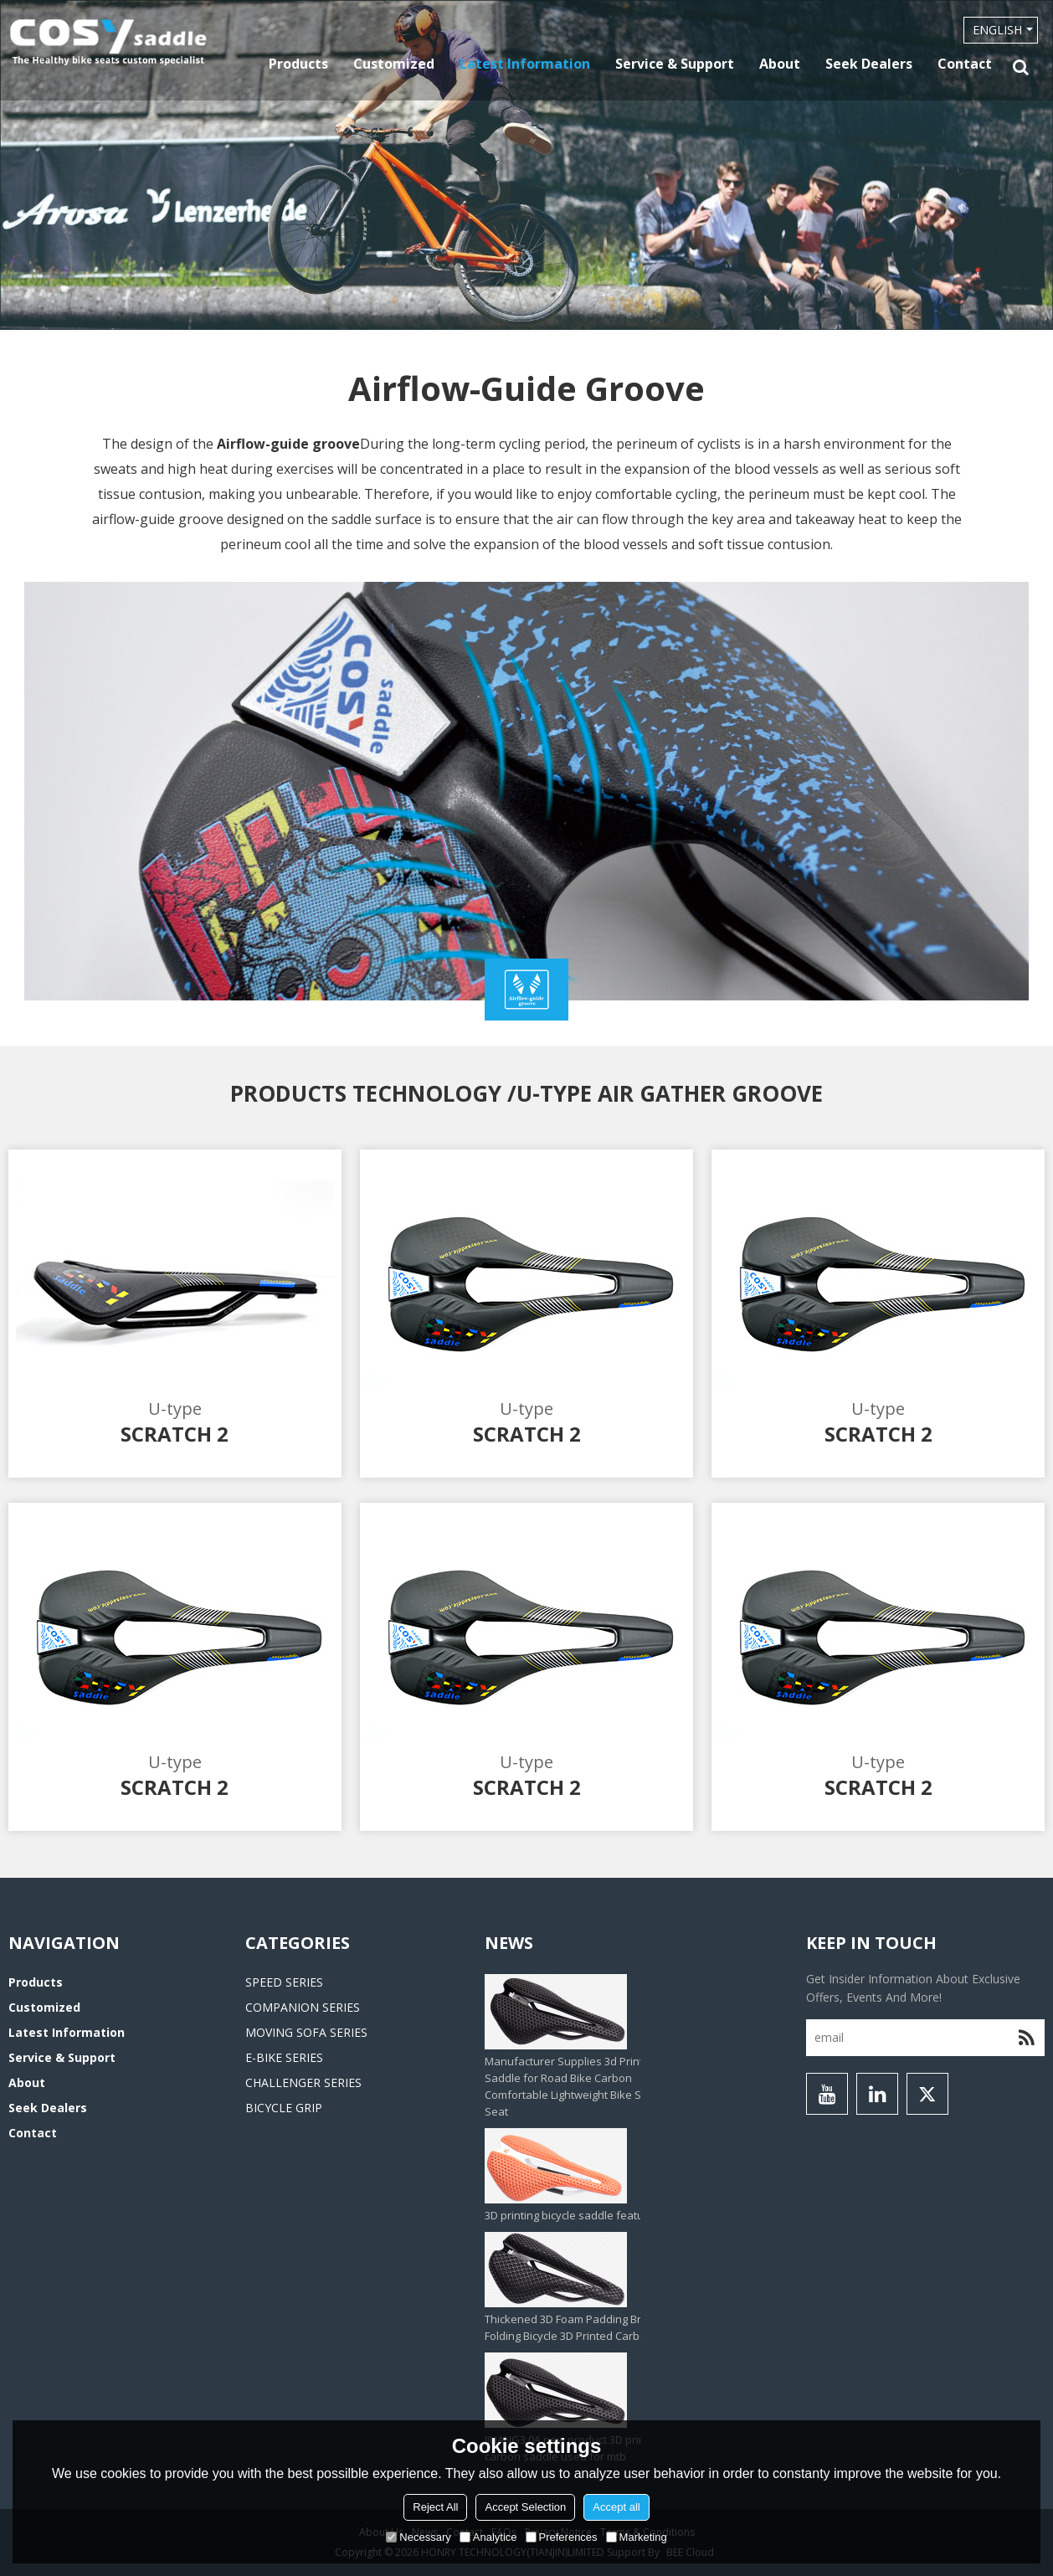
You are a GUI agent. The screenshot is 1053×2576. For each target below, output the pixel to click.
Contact (964, 63)
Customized (393, 63)
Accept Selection (525, 2507)
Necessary (418, 2537)
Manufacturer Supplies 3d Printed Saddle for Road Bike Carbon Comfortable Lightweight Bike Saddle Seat (577, 2086)
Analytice (488, 2537)
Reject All (435, 2507)
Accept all (616, 2507)
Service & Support (674, 63)
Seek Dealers (868, 63)
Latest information (525, 63)
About (779, 63)
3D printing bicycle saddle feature (570, 2215)
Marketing (636, 2537)
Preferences (562, 2537)
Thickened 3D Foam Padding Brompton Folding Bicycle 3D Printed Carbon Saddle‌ (588, 2327)
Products (298, 63)
